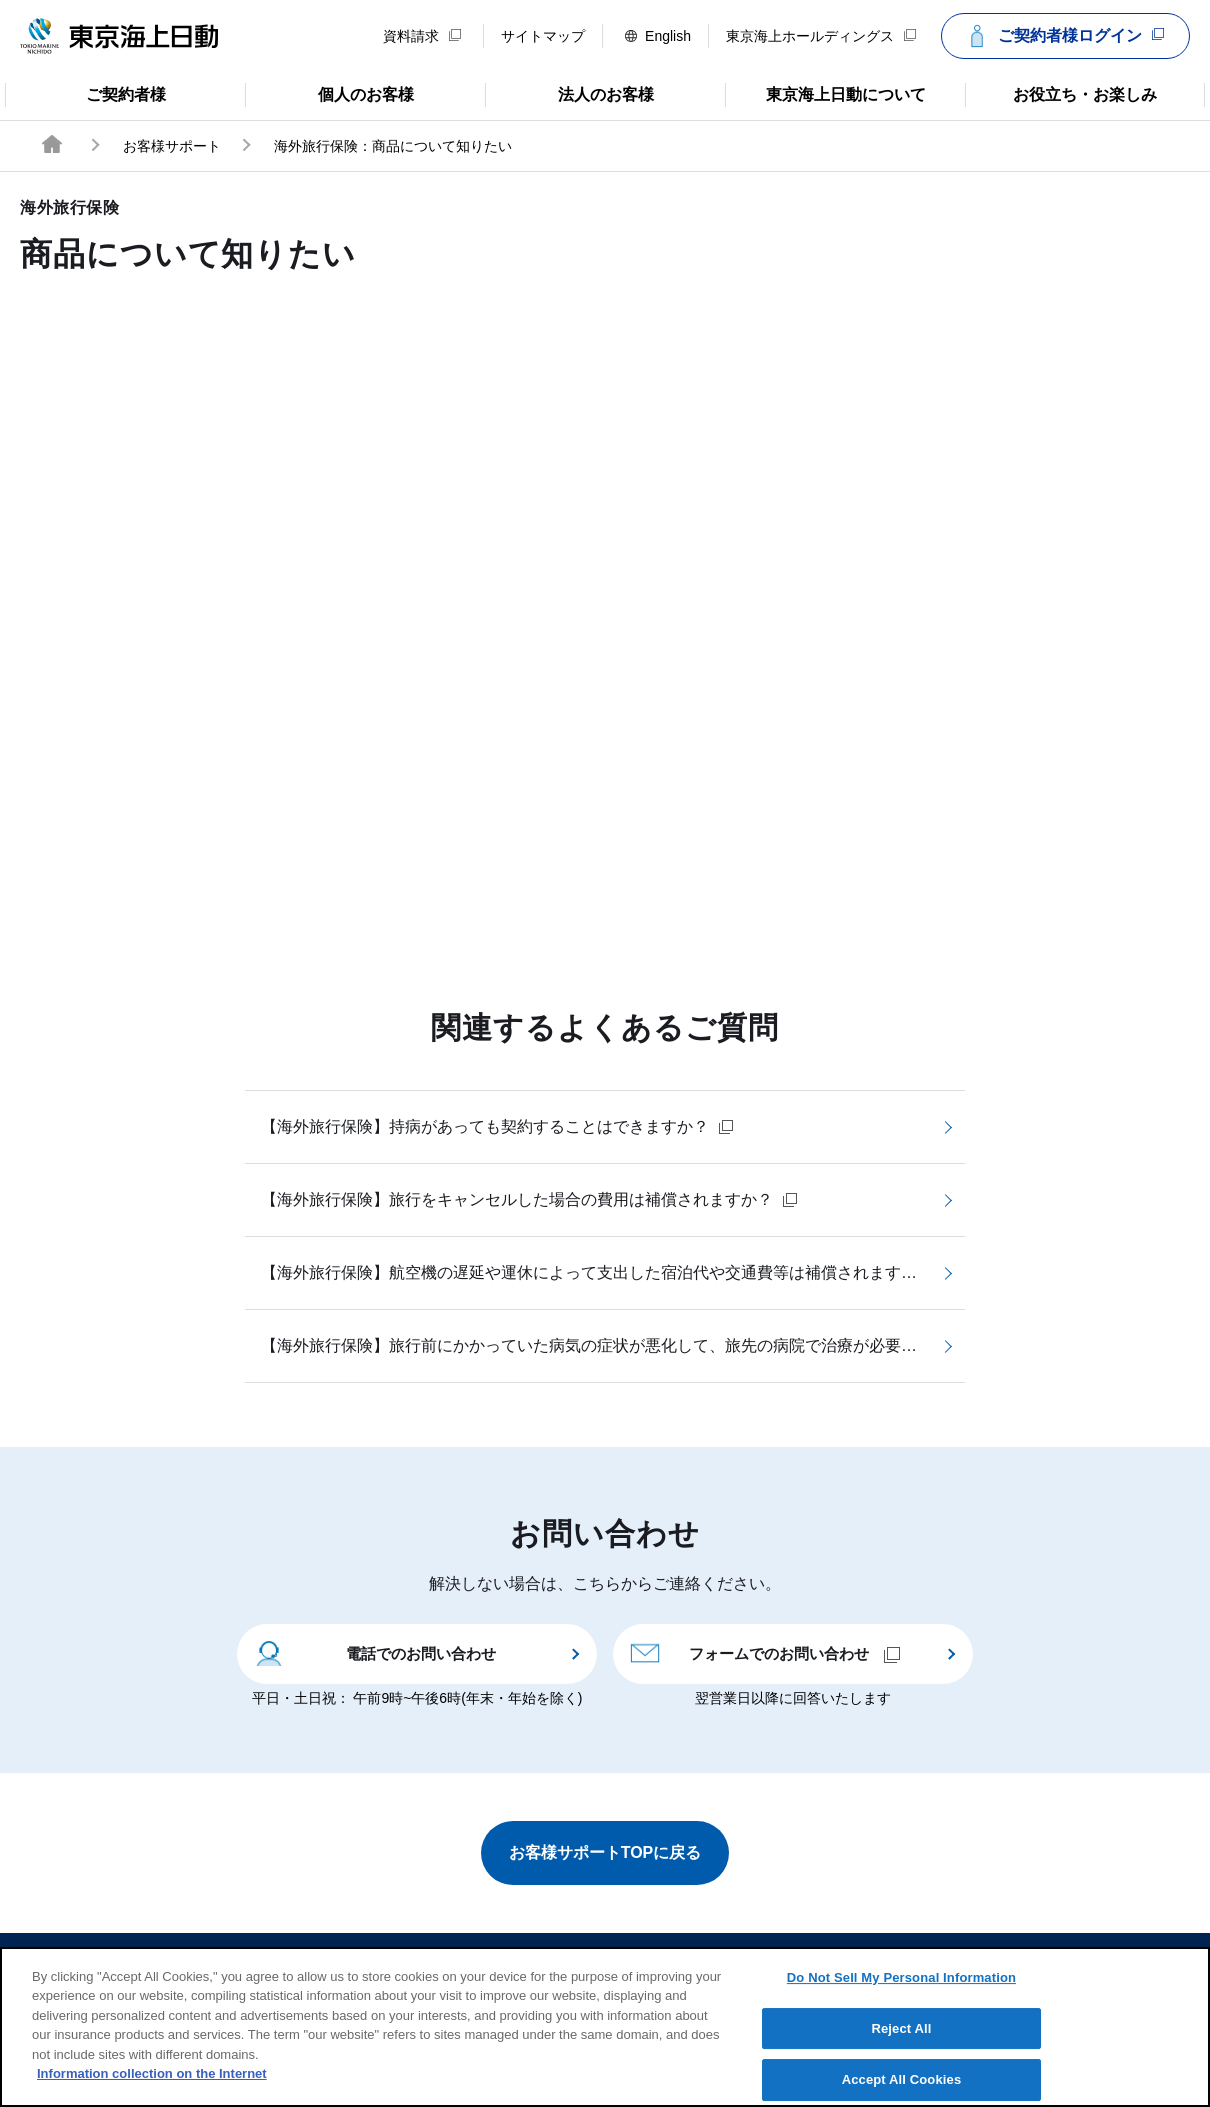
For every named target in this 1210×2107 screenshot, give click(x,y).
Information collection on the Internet (152, 2089)
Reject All (901, 2043)
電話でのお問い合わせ (374, 1652)
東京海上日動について (825, 93)
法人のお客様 (569, 93)
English (658, 36)
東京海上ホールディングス (821, 36)
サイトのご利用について (465, 1961)
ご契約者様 (85, 93)
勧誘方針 (619, 1961)
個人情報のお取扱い (759, 1961)
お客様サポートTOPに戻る (605, 1852)
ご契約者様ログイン (1063, 36)
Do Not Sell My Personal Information (901, 1992)
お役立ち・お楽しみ (1061, 93)
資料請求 (422, 36)
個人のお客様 (329, 93)
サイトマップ (543, 36)
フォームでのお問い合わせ (764, 1652)
